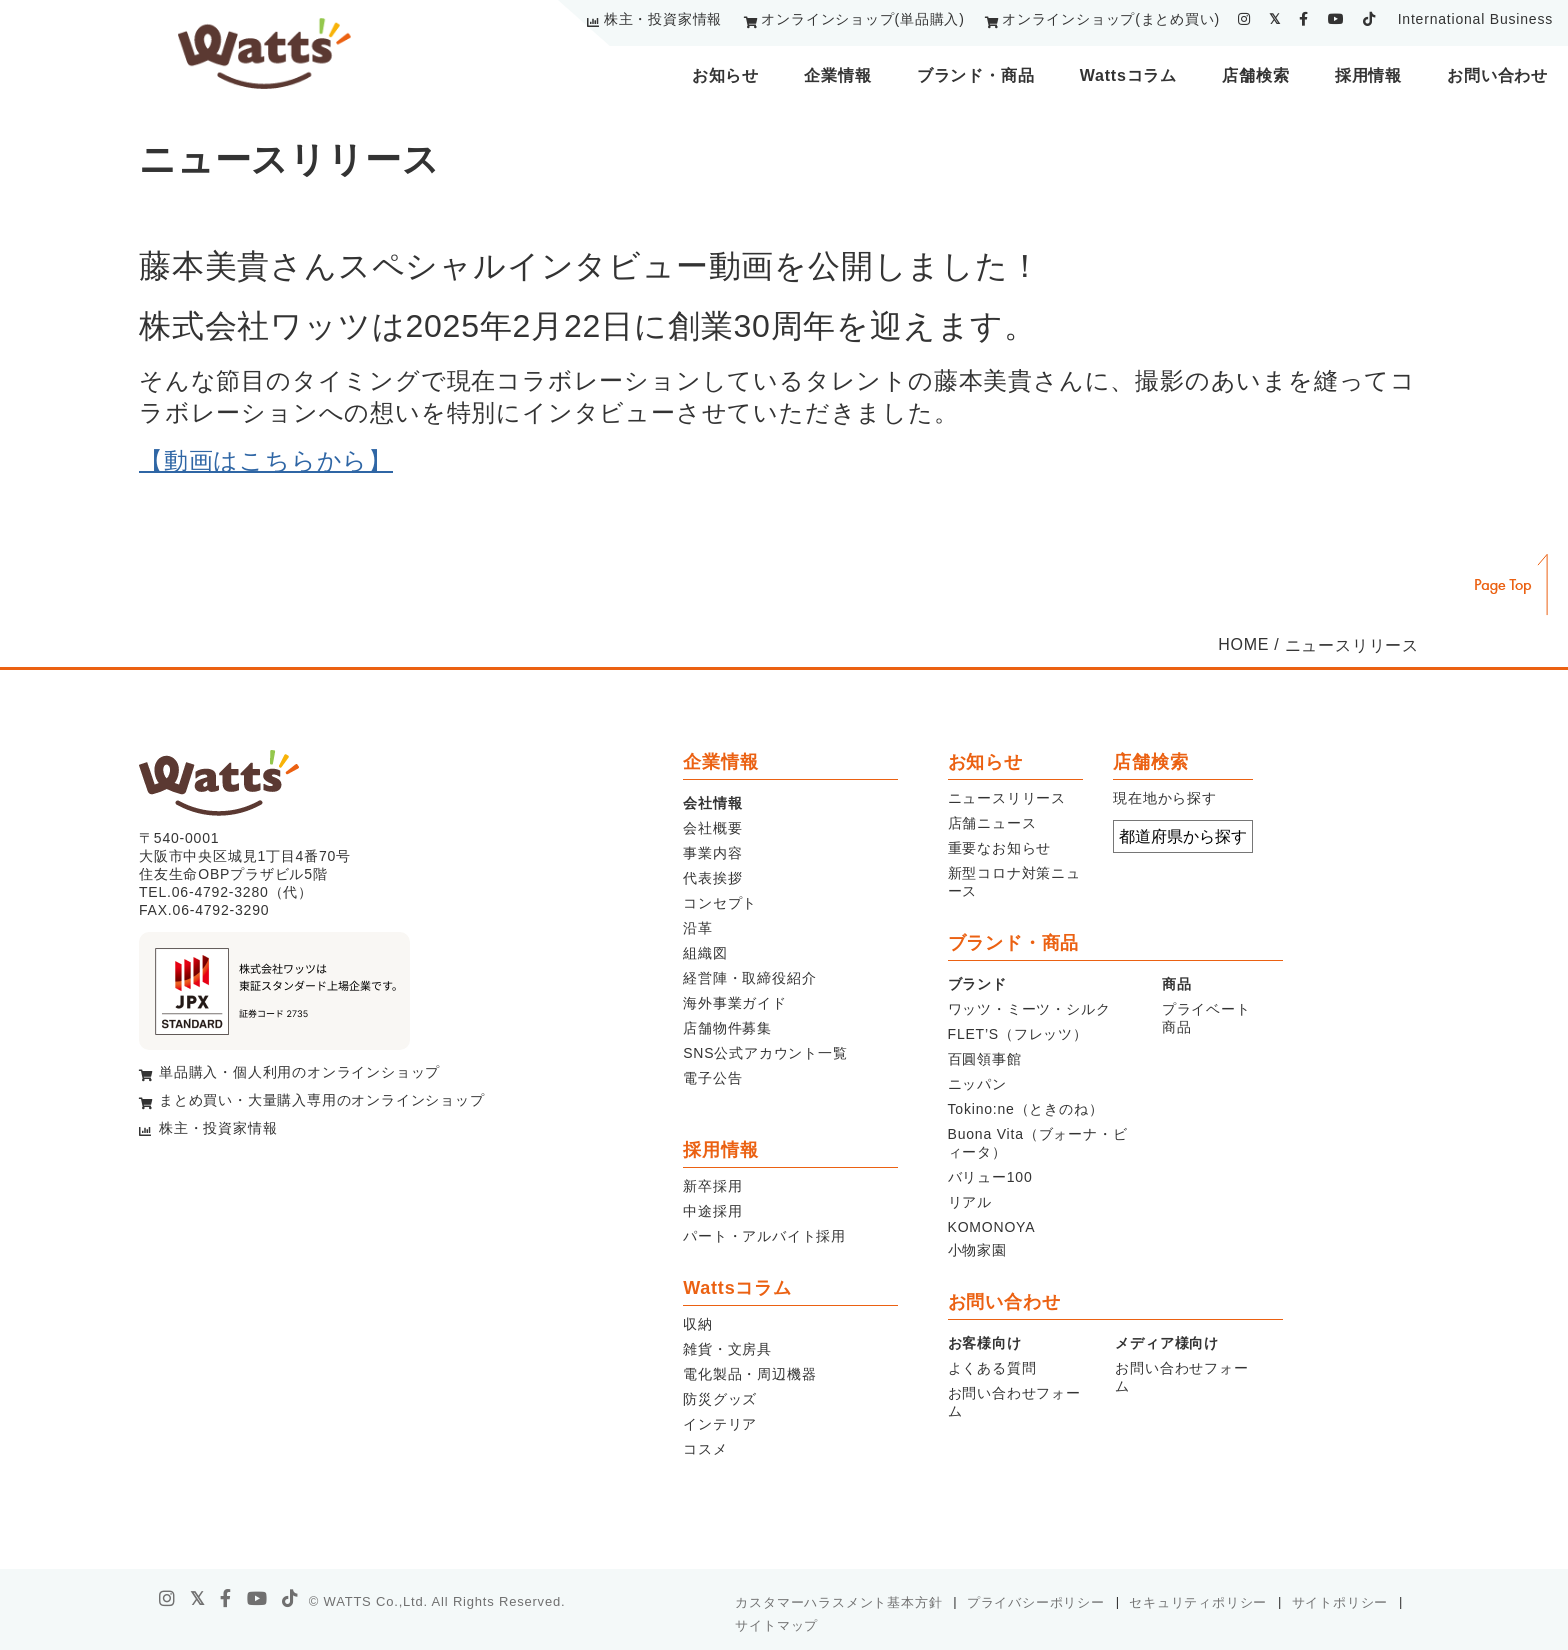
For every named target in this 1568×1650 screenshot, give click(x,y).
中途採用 (712, 1211)
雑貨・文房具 (727, 1349)
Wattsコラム (1128, 75)
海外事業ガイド (735, 1003)
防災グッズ (720, 1399)
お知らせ (725, 75)
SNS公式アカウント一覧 (765, 1053)
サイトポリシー (1340, 1602)
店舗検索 (1255, 75)
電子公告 (712, 1078)
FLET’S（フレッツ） (1018, 1034)
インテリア (720, 1424)
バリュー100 (990, 1177)
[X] (198, 1599)
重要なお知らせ (1000, 848)
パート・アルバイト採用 (764, 1236)
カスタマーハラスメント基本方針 (838, 1602)
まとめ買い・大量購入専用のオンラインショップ (322, 1100)
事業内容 (712, 853)
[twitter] (1275, 19)
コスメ (705, 1449)
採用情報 (1368, 75)
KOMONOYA (992, 1227)
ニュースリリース (1007, 798)
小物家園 (977, 1250)
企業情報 (837, 75)
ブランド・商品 (976, 75)
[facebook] (1304, 19)
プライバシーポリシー (1036, 1602)
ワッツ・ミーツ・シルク (1029, 1009)
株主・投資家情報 (663, 19)
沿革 (698, 928)
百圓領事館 (985, 1059)
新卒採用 (712, 1186)
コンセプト (720, 903)
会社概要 (712, 828)
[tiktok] (1369, 19)
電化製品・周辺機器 (749, 1374)
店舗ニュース (992, 823)
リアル (970, 1202)
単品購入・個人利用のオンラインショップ (299, 1072)
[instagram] (1244, 19)
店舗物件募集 (727, 1028)
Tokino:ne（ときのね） (1026, 1109)
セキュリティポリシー (1198, 1602)
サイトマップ (776, 1625)
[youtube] (1336, 19)
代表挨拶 (712, 878)
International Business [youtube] (1475, 19)
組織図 (705, 953)
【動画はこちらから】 (266, 460)
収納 (698, 1324)
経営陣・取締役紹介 (749, 978)
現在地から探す (1165, 798)
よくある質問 (992, 1368)
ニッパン (977, 1084)
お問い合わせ (1497, 75)
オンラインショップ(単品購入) (862, 19)
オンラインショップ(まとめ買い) (1111, 19)
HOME (1243, 644)
